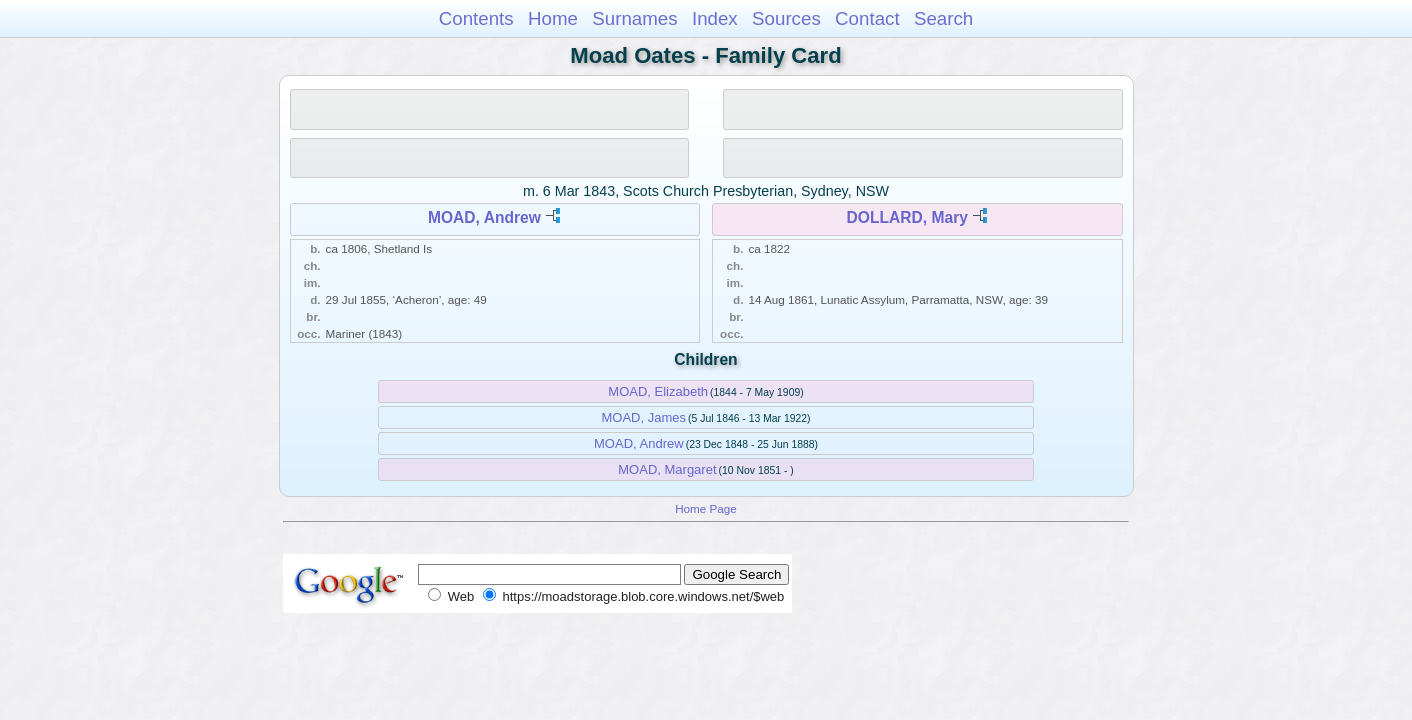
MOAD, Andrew (484, 217)
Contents (476, 18)
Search (943, 18)
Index (715, 18)
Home (553, 18)
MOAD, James (643, 417)
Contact (867, 18)
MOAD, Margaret (667, 469)
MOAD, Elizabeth (658, 391)
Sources (786, 18)
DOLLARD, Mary (907, 217)
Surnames (634, 18)
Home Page (706, 508)
